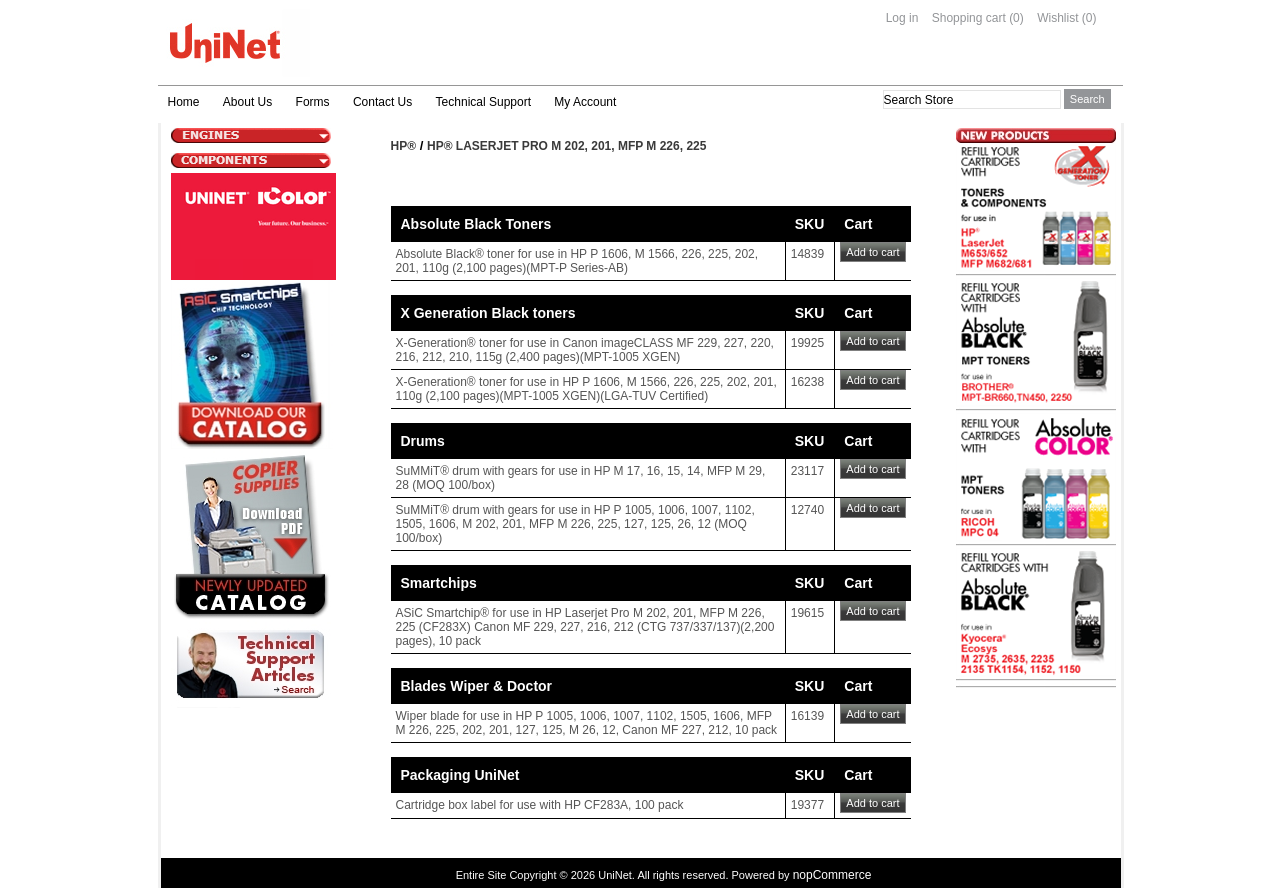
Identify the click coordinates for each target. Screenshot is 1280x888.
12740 (807, 510)
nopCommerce (832, 875)
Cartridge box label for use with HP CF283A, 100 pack (540, 805)
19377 (807, 805)
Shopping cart (969, 18)
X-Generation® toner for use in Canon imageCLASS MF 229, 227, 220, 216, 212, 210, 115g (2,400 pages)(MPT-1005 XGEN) (585, 350)
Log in (902, 18)
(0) (1016, 18)
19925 (807, 343)
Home (184, 102)
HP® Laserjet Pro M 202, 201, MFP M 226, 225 (566, 146)
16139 (807, 716)
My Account (585, 102)
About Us (247, 102)
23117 (807, 471)
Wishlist (1057, 18)
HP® (404, 146)
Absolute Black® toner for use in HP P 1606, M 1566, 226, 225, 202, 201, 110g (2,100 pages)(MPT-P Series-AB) (577, 261)
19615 (807, 613)
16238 (807, 382)
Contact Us (382, 102)
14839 (807, 254)
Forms (313, 102)
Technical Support (483, 102)
